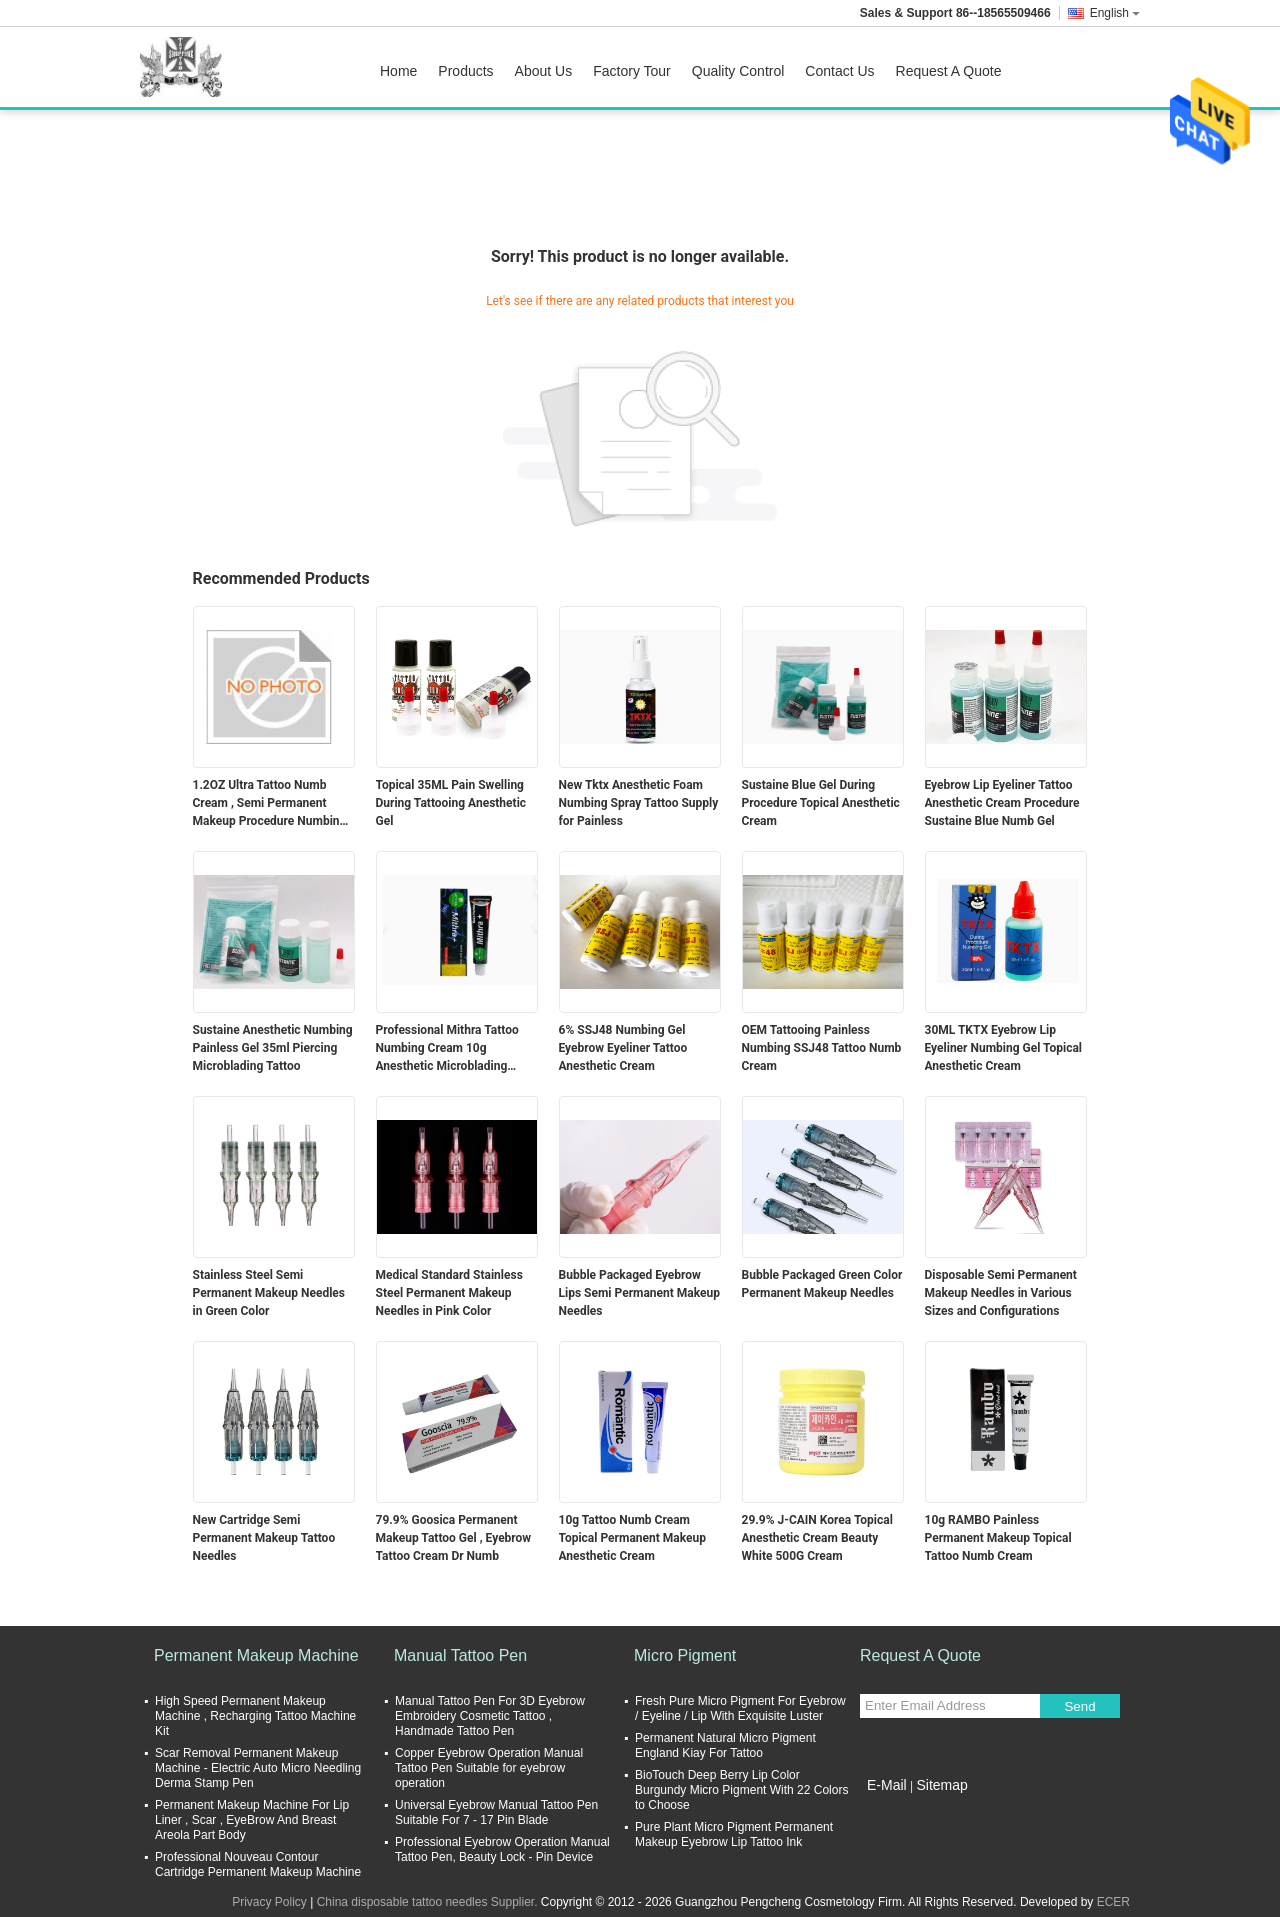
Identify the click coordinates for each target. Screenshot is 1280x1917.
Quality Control (738, 71)
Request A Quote (949, 71)
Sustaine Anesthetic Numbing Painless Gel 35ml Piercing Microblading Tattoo (273, 1048)
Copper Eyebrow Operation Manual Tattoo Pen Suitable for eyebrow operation (489, 1768)
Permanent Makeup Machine (256, 1655)
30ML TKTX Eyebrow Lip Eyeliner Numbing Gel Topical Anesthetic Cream (1004, 1048)
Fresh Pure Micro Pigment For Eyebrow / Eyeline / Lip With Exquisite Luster (740, 1708)
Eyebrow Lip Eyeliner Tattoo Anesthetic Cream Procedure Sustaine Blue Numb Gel (1002, 803)
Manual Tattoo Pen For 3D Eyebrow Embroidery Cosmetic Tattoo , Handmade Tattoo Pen (490, 1716)
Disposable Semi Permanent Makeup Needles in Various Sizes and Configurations (1001, 1293)
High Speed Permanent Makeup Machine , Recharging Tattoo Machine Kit (255, 1716)
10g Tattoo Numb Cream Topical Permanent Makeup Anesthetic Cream (632, 1538)
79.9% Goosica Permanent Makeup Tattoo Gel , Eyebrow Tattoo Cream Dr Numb (454, 1538)
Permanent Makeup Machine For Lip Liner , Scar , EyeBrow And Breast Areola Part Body (252, 1820)
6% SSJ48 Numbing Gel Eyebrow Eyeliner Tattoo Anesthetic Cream (623, 1048)
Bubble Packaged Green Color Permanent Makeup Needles (822, 1284)
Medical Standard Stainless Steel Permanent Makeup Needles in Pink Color (449, 1293)
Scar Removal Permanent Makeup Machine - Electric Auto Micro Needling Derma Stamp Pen (258, 1768)
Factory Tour (632, 71)
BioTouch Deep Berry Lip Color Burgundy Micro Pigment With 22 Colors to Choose (741, 1790)
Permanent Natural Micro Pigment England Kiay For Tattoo (725, 1745)
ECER (1113, 1902)
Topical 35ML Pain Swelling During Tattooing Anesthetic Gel (451, 803)
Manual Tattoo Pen (460, 1655)
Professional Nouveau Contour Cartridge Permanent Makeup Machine (258, 1864)
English (1115, 13)
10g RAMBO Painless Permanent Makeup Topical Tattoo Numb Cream (998, 1538)
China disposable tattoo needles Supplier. (429, 1902)
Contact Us (839, 71)
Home (398, 71)
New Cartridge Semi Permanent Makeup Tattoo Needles (264, 1538)
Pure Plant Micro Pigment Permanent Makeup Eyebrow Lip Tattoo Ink (734, 1834)
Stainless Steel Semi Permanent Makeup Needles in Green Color (269, 1293)
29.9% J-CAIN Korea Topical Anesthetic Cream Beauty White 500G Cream (817, 1538)
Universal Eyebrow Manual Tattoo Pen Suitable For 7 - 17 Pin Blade (496, 1812)
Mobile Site (895, 1810)
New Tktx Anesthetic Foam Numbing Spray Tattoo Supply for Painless (639, 803)
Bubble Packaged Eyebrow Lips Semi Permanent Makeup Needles (639, 1293)
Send (1079, 1706)
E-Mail (887, 1785)
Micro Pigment (685, 1655)
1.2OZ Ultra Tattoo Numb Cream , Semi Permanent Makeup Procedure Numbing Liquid (270, 804)
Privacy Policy (269, 1902)
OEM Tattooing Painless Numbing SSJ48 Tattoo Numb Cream (822, 1048)
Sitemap (941, 1785)
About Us (544, 71)
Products (465, 71)
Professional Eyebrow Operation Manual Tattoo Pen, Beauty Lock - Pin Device (502, 1849)
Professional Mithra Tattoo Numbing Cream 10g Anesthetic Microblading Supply (447, 1049)
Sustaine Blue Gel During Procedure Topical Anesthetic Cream (821, 803)
